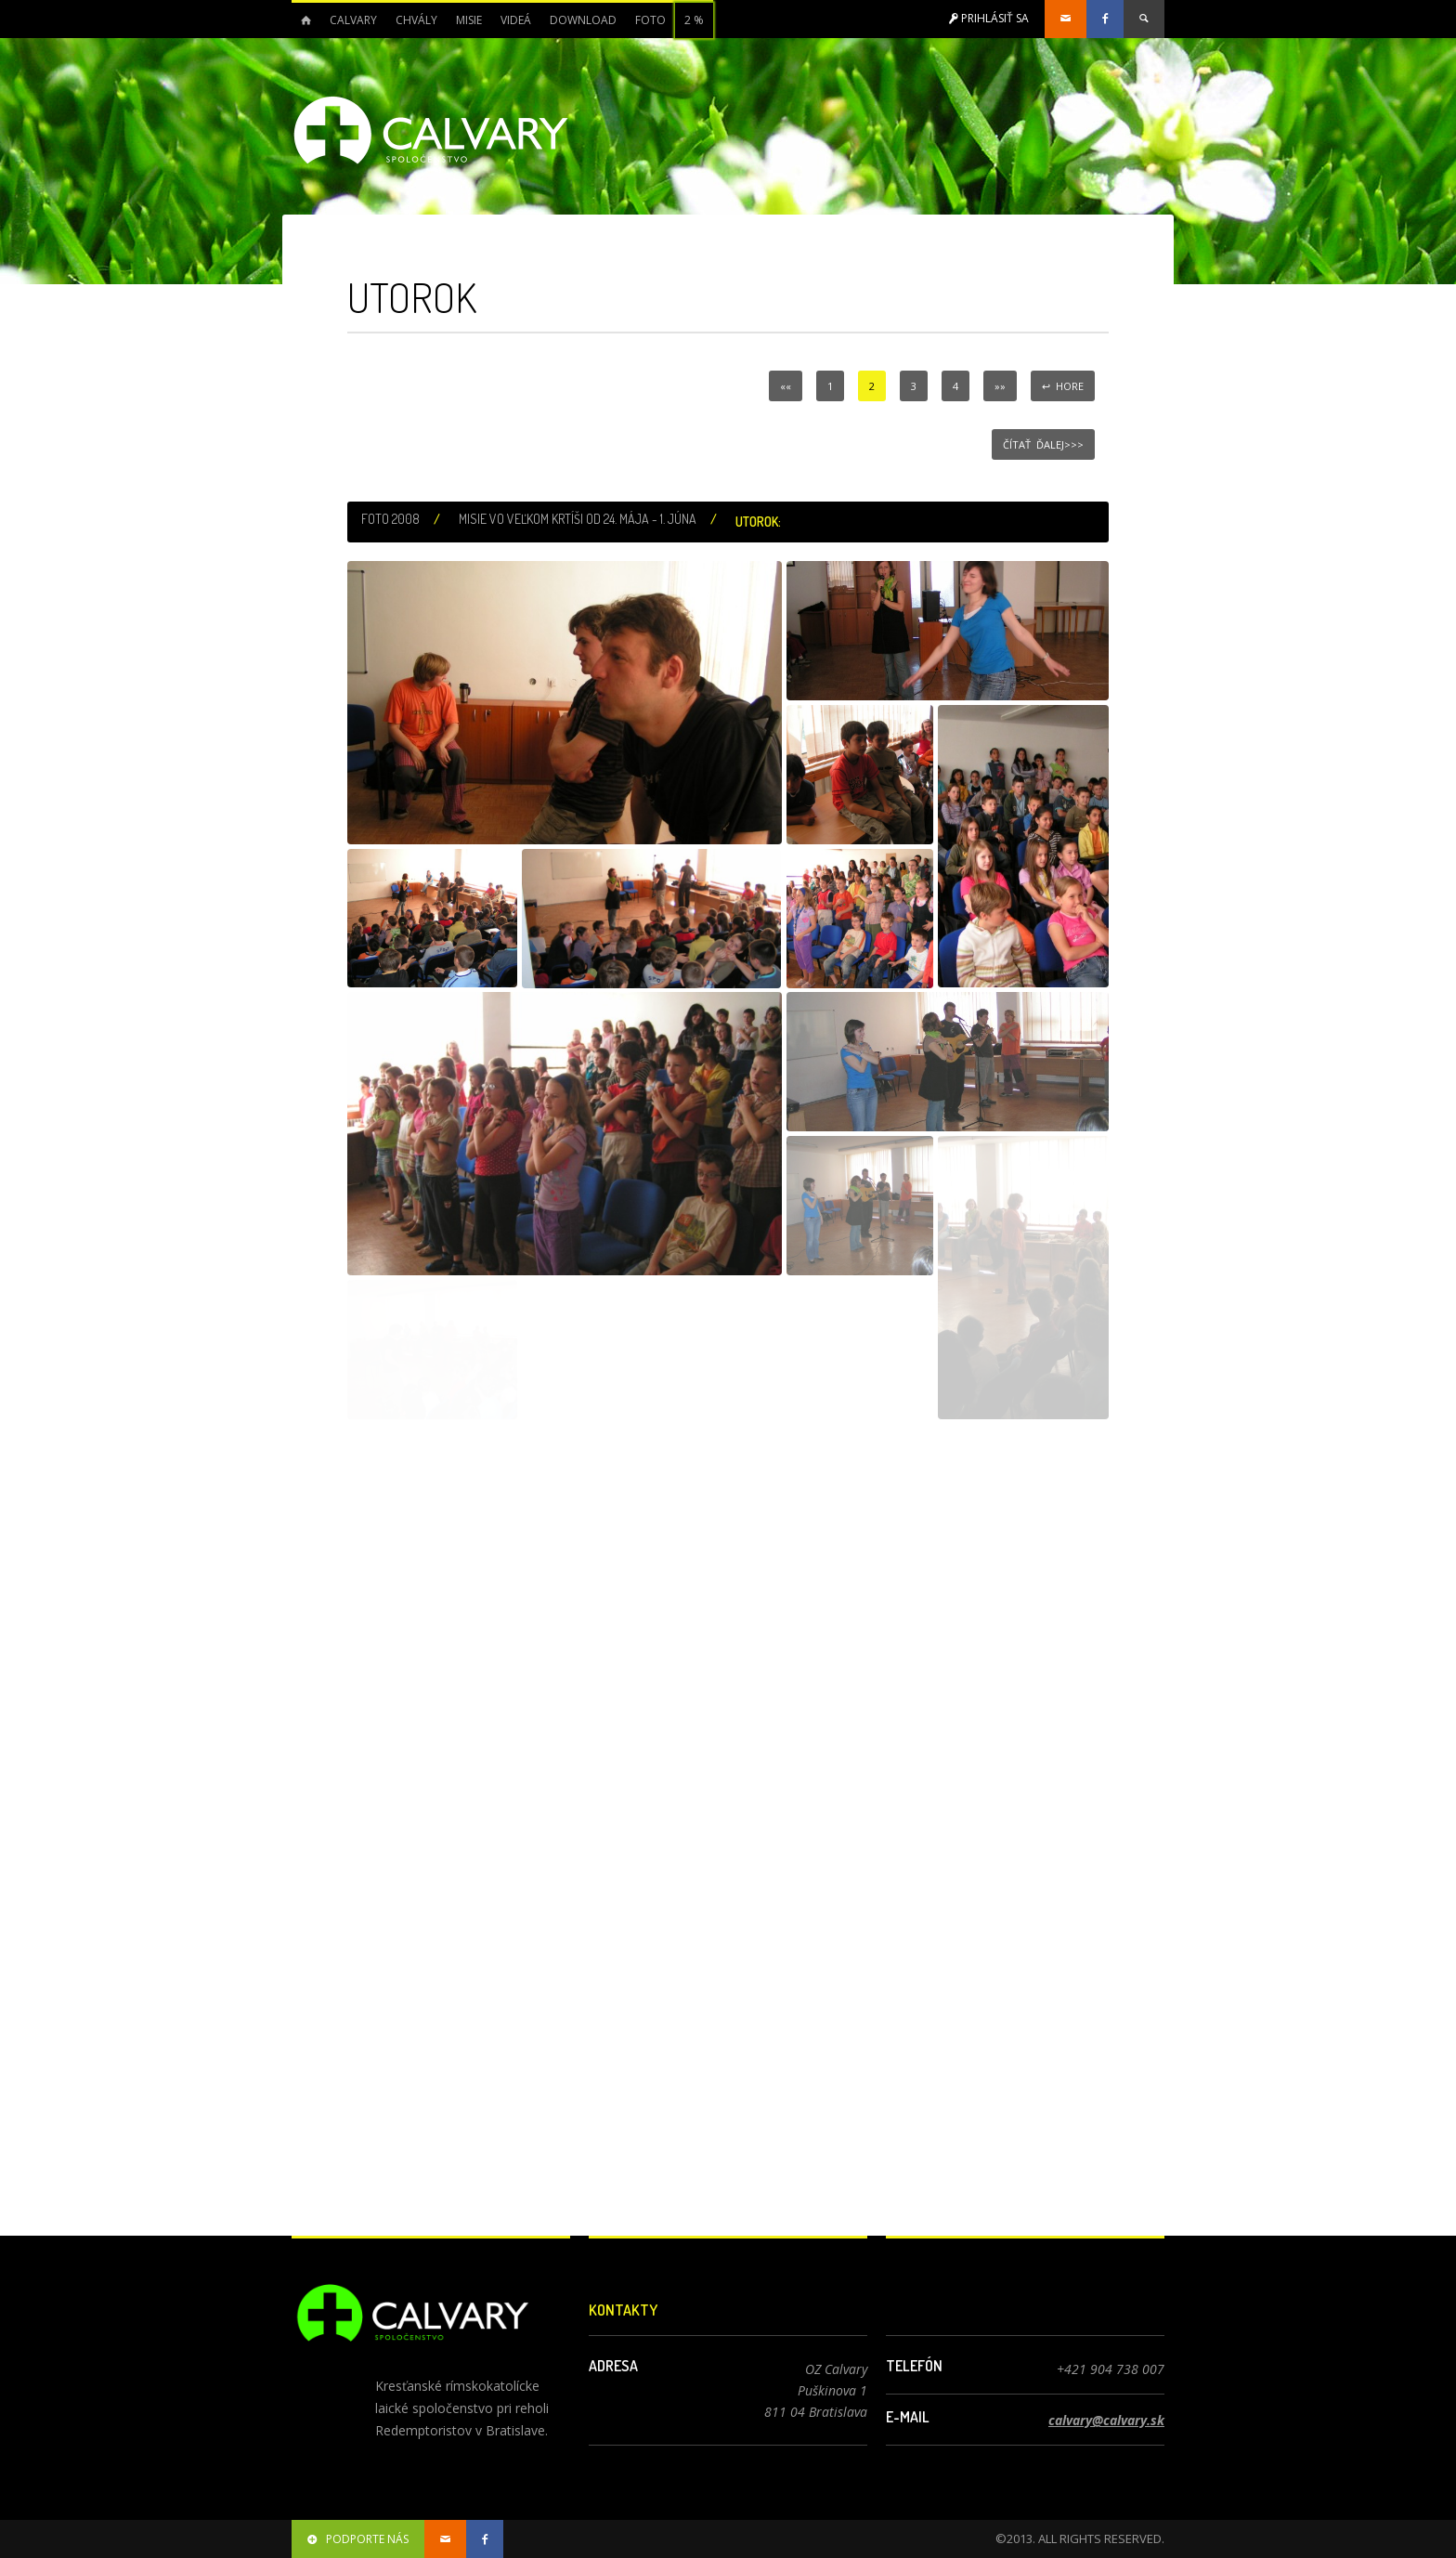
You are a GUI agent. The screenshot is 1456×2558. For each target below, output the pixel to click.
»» (1000, 386)
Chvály (416, 20)
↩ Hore (1063, 386)
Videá (515, 20)
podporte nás (358, 2539)
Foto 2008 (390, 519)
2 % (694, 20)
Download (583, 20)
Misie (469, 20)
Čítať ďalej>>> (1043, 444)
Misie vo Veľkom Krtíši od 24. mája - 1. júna (577, 519)
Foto (650, 20)
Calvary (353, 20)
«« (785, 386)
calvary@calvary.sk (1106, 2420)
